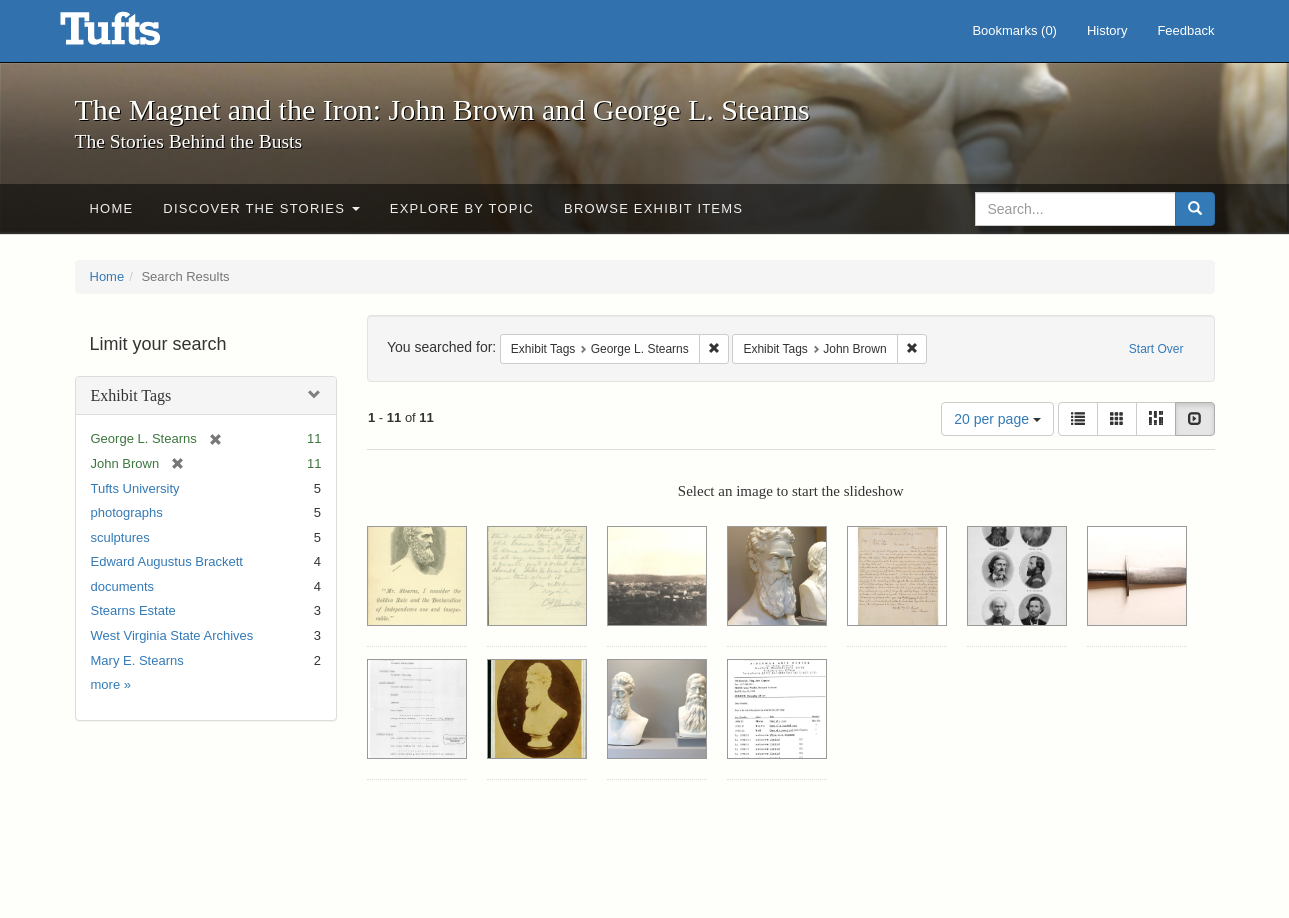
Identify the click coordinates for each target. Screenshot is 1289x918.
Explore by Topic (462, 208)
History (1107, 30)
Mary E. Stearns (137, 660)
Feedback (1185, 30)
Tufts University (135, 488)
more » (111, 684)
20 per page (997, 419)
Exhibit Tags (131, 395)
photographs (127, 512)
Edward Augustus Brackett (167, 561)
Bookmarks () (1014, 30)
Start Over (1156, 349)
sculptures (120, 537)
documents (123, 586)
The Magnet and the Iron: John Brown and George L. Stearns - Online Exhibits (135, 35)
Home (112, 208)
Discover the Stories (261, 208)
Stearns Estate (133, 610)
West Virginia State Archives (172, 635)
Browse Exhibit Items (653, 208)
